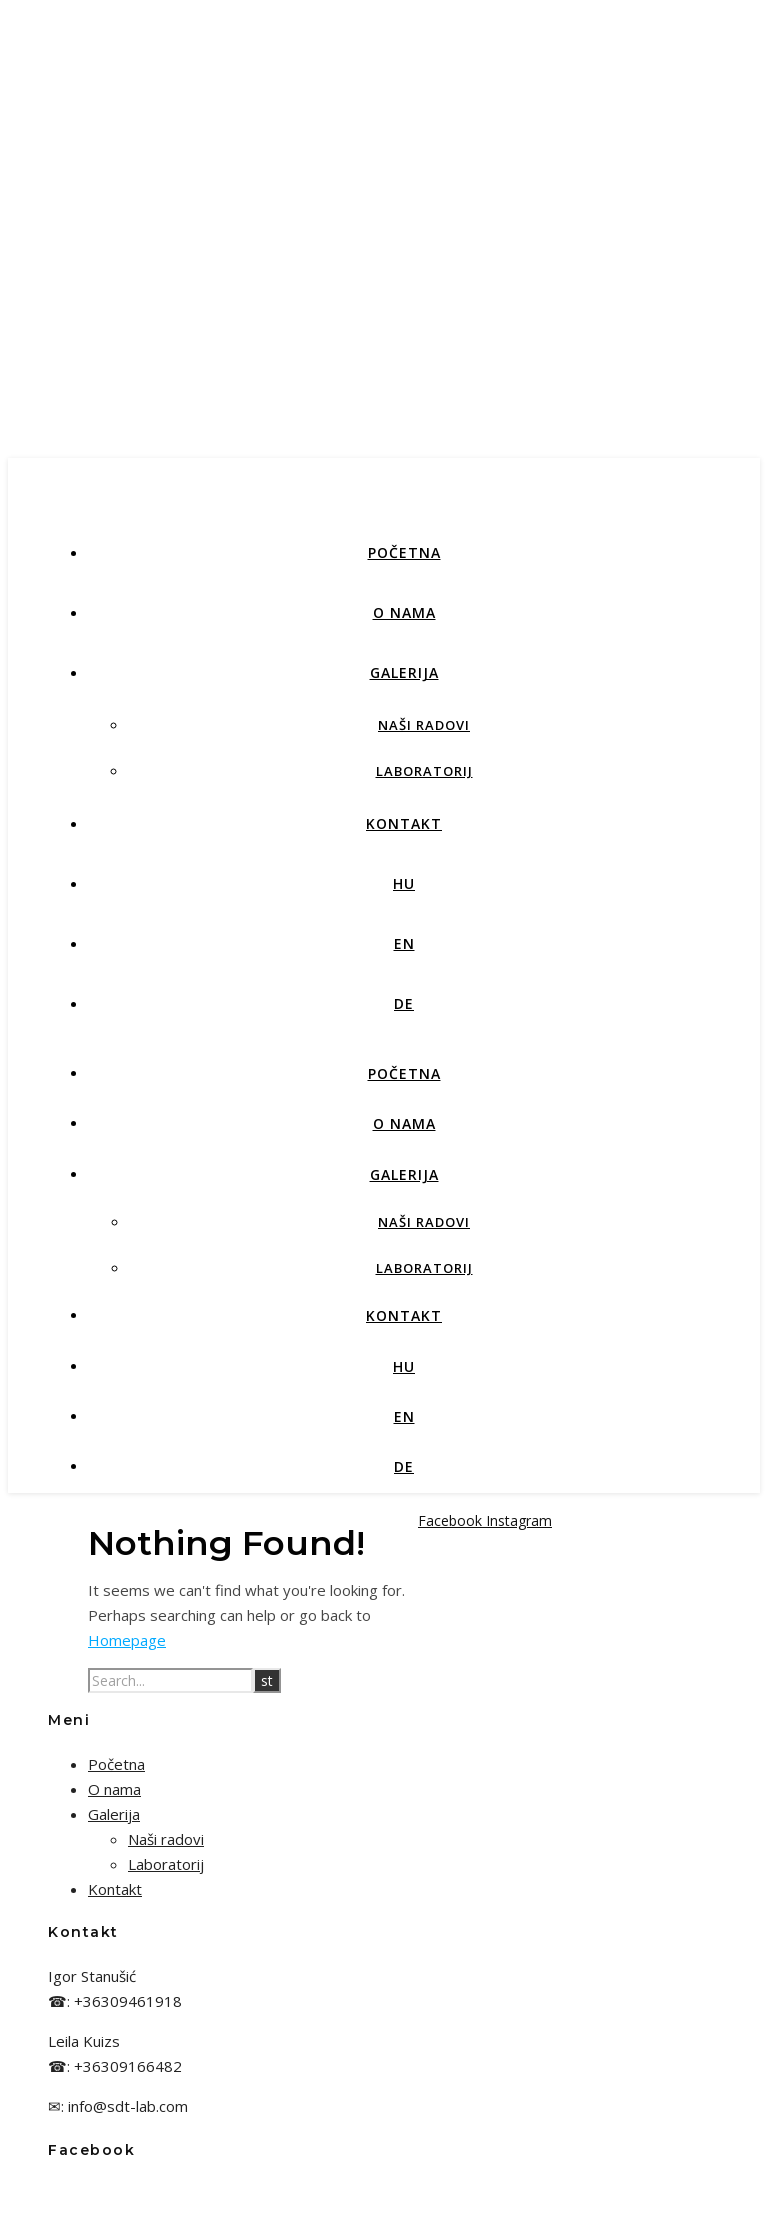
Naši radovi (424, 725)
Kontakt (404, 823)
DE (404, 1003)
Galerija (404, 672)
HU (404, 883)
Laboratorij (424, 771)
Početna (404, 552)
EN (404, 943)
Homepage (127, 1640)
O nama (404, 612)
